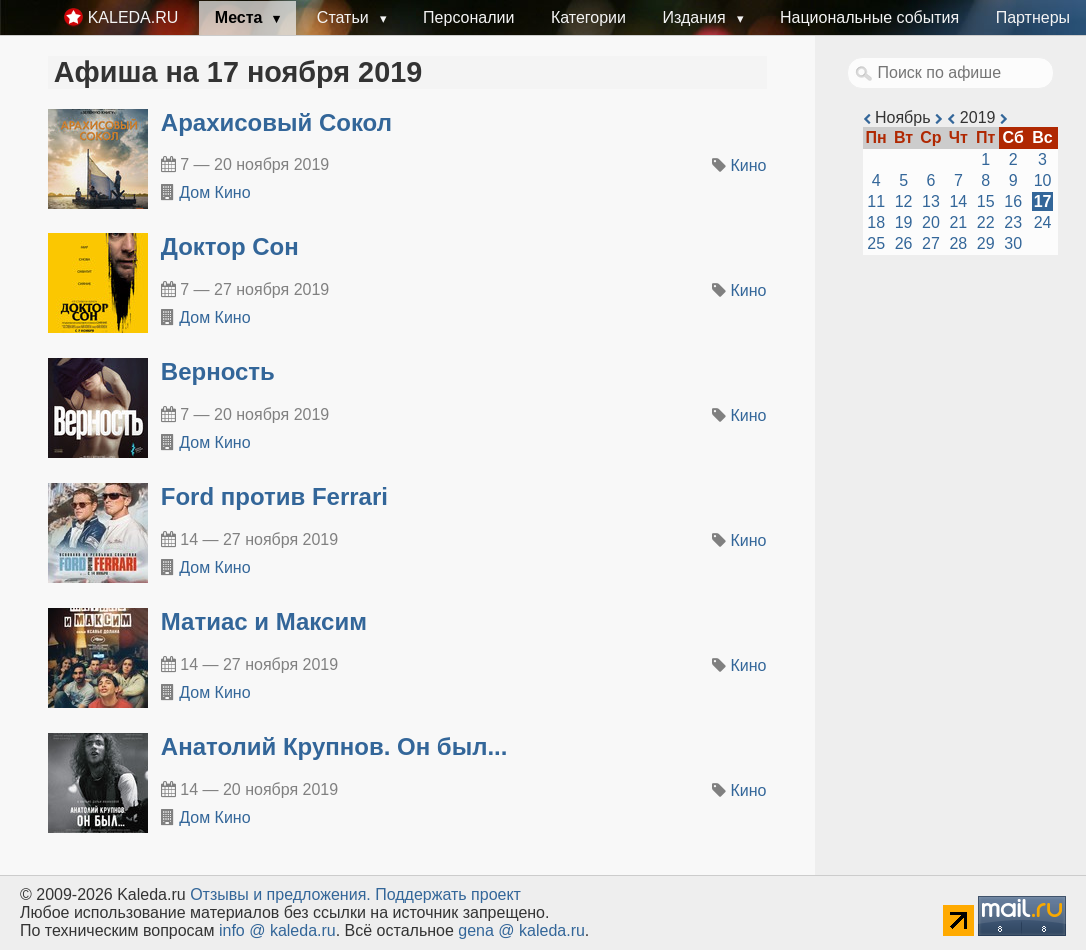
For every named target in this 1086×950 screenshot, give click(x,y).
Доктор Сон (230, 246)
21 (958, 222)
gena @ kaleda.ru (521, 930)
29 (986, 243)
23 (1013, 222)
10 (1043, 180)
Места (241, 17)
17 (1043, 201)
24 (1043, 222)
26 (904, 243)
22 (986, 222)
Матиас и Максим (264, 621)
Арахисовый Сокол (276, 122)
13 (931, 201)
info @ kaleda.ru (277, 930)
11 (876, 201)
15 (986, 201)
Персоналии (468, 17)
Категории (588, 17)
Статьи (345, 17)
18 (876, 222)
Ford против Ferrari (274, 496)
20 (931, 222)
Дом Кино (214, 192)
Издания (696, 17)
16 (1013, 201)
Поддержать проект (448, 894)
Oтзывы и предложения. (280, 894)
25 (876, 243)
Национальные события (869, 17)
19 (904, 222)
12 (904, 201)
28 (958, 243)
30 (1013, 243)
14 (958, 201)
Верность (218, 371)
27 (931, 243)
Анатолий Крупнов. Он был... (334, 746)
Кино (749, 165)
